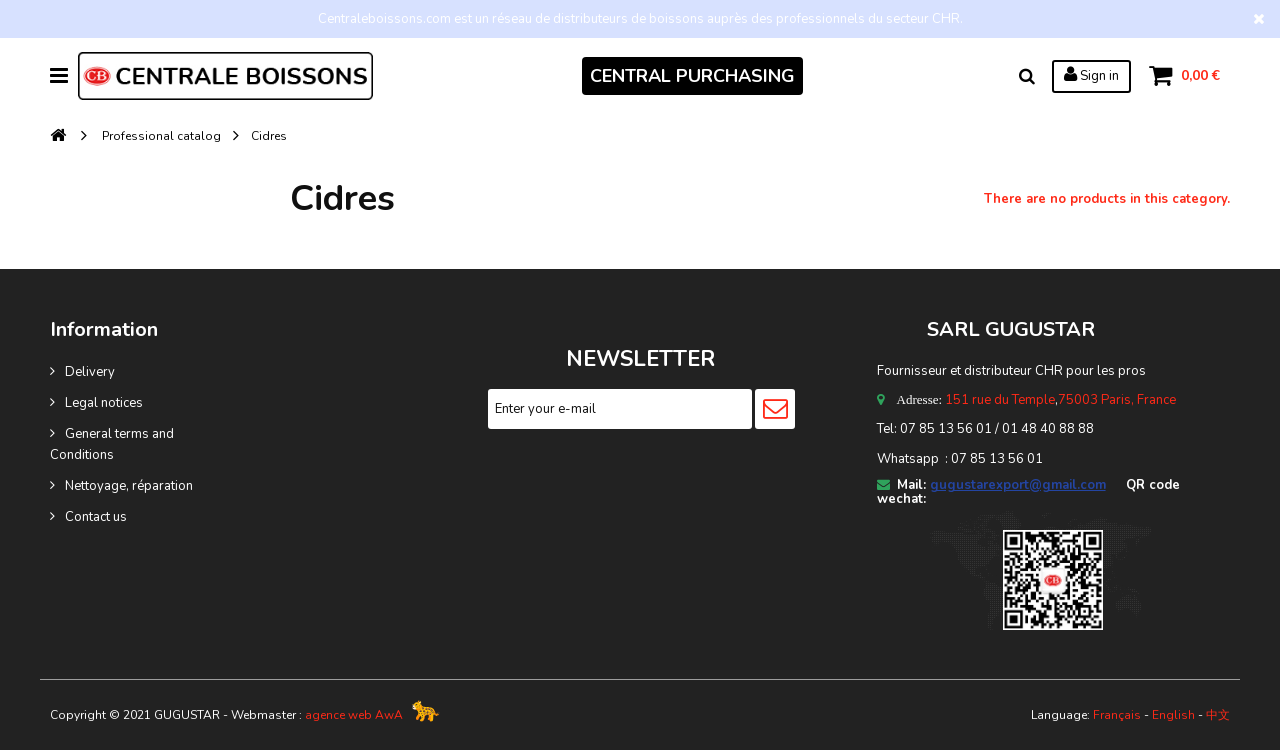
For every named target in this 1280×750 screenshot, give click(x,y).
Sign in (1091, 75)
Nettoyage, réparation (129, 486)
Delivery (90, 372)
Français (1117, 715)
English (1173, 715)
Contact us (96, 517)
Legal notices (104, 403)
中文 (1218, 715)
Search (1027, 76)
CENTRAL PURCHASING (692, 76)
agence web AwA (354, 715)
